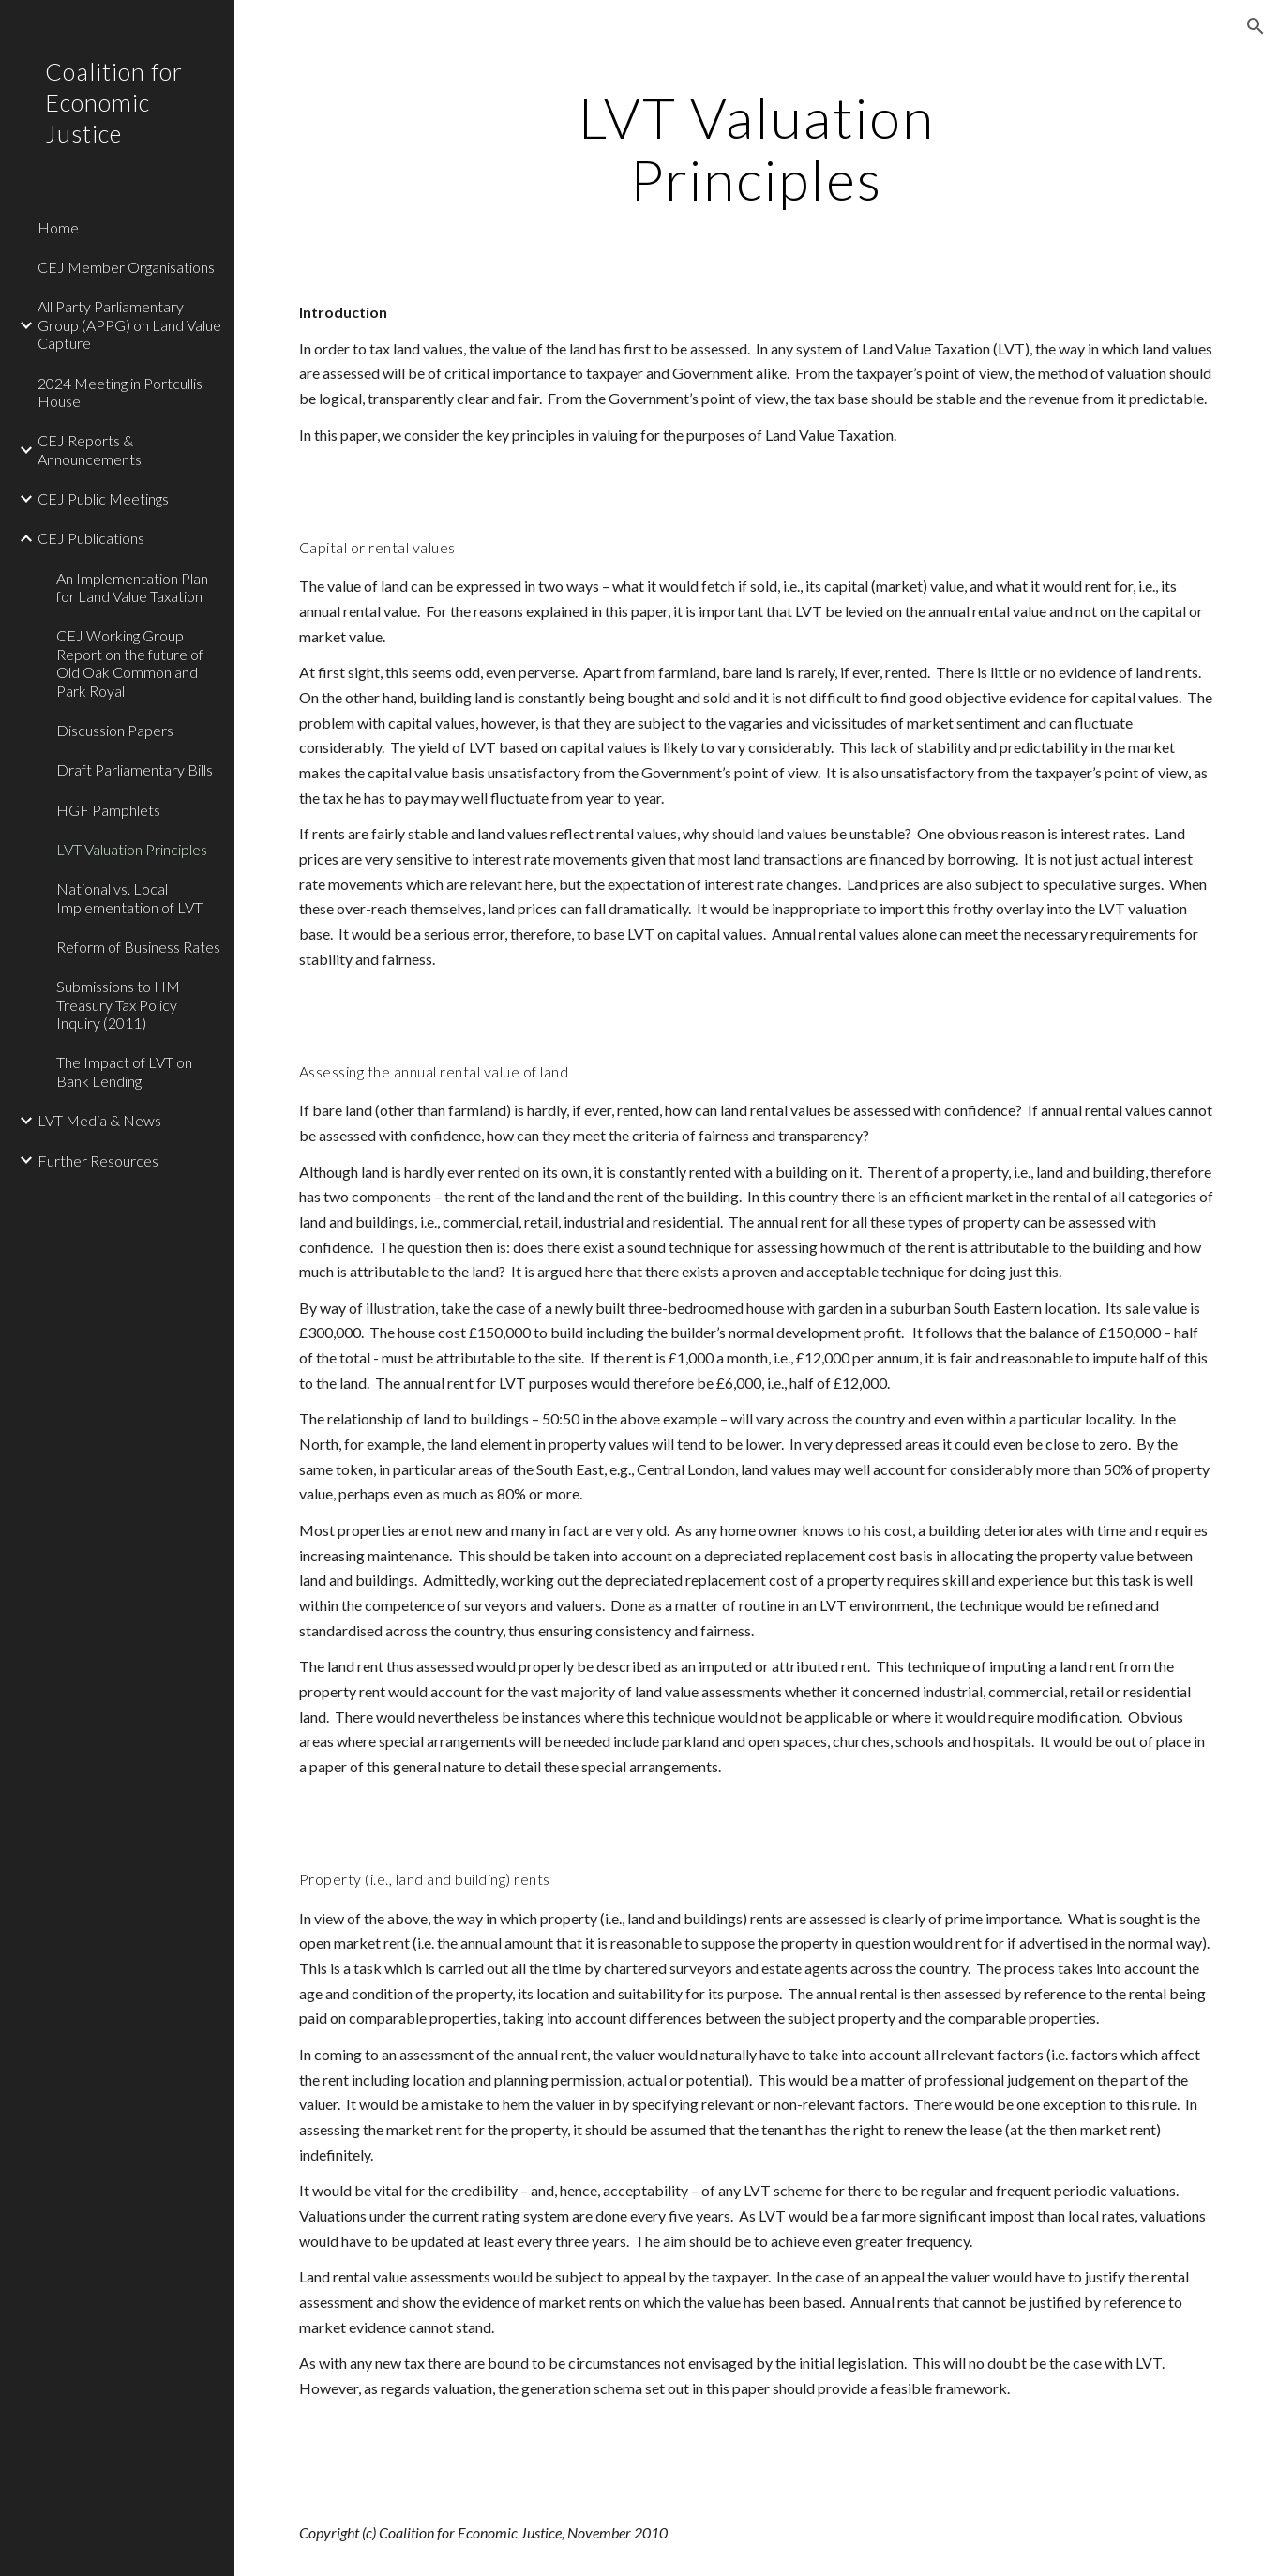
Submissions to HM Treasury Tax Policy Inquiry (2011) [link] (118, 1004)
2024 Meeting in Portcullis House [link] (120, 392)
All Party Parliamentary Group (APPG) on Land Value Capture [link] (129, 324)
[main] (756, 148)
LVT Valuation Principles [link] (131, 849)
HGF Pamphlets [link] (108, 810)
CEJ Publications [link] (91, 538)
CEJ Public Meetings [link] (103, 498)
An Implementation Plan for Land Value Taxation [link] (132, 587)
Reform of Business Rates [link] (138, 947)
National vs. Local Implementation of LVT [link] (129, 897)
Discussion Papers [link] (114, 730)
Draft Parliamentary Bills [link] (134, 769)
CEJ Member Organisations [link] (126, 267)
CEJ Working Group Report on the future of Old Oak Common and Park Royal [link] (129, 662)
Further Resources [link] (98, 1160)
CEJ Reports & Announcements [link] (90, 449)
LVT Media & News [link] (99, 1120)
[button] (1255, 26)
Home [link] (58, 227)
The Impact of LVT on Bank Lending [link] (124, 1071)
